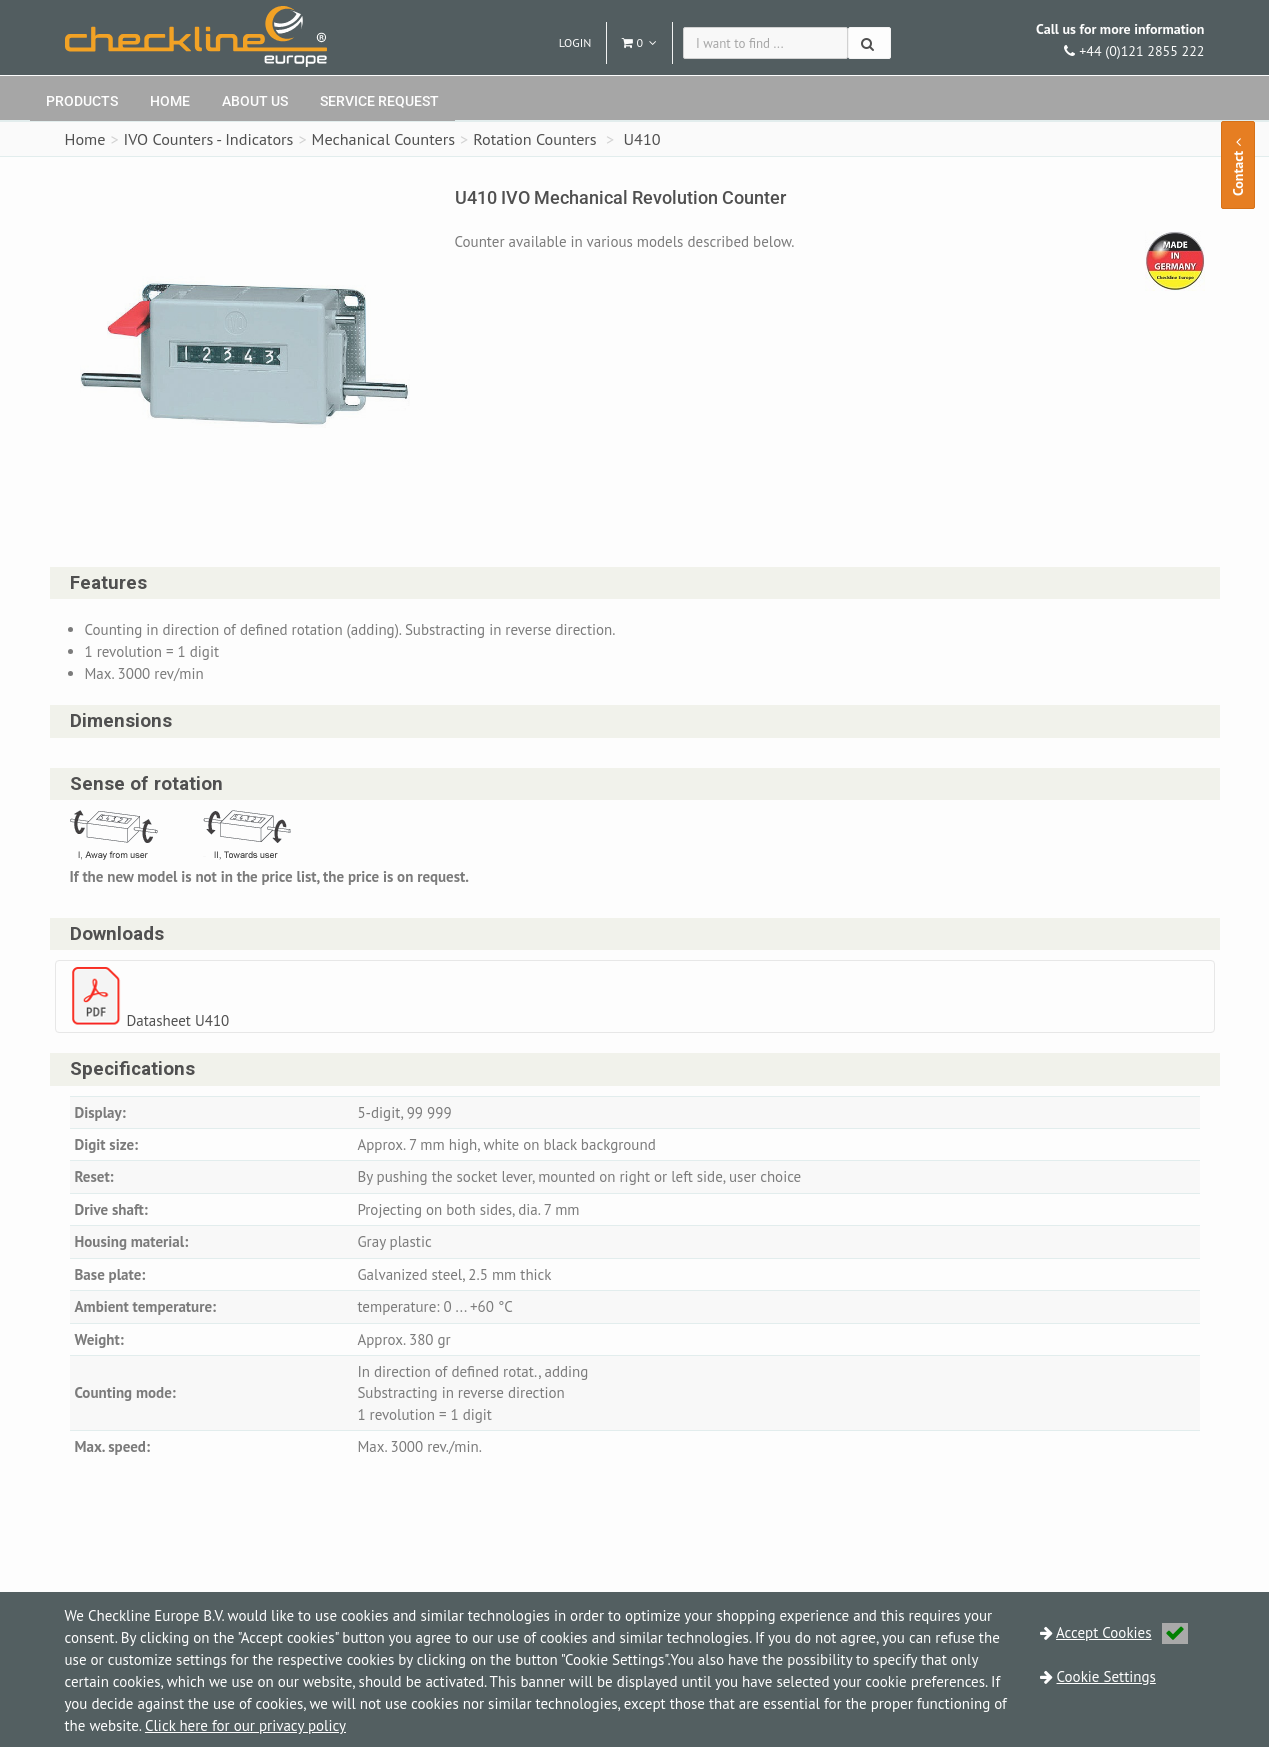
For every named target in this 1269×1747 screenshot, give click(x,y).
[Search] (869, 43)
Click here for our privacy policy (245, 1725)
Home (170, 101)
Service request (379, 101)
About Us (255, 101)
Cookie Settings (1106, 1676)
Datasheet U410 (178, 1020)
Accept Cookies (1122, 1632)
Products (82, 101)
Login (575, 42)
